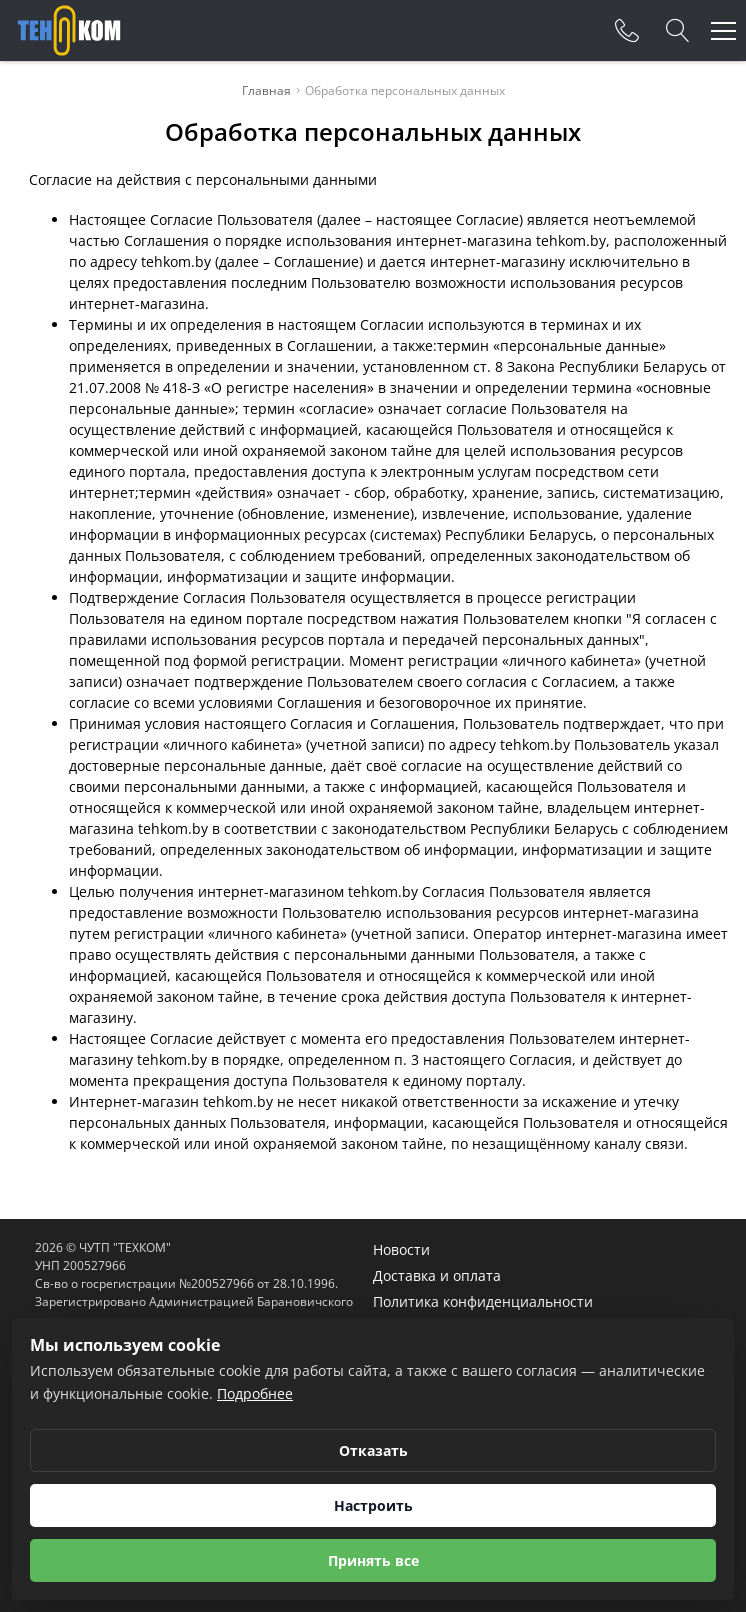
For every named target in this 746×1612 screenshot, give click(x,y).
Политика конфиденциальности (483, 1301)
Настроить (373, 1505)
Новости (401, 1249)
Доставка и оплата (437, 1275)
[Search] (678, 31)
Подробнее (255, 1393)
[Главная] (69, 30)
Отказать (373, 1450)
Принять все (373, 1560)
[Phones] (627, 31)
